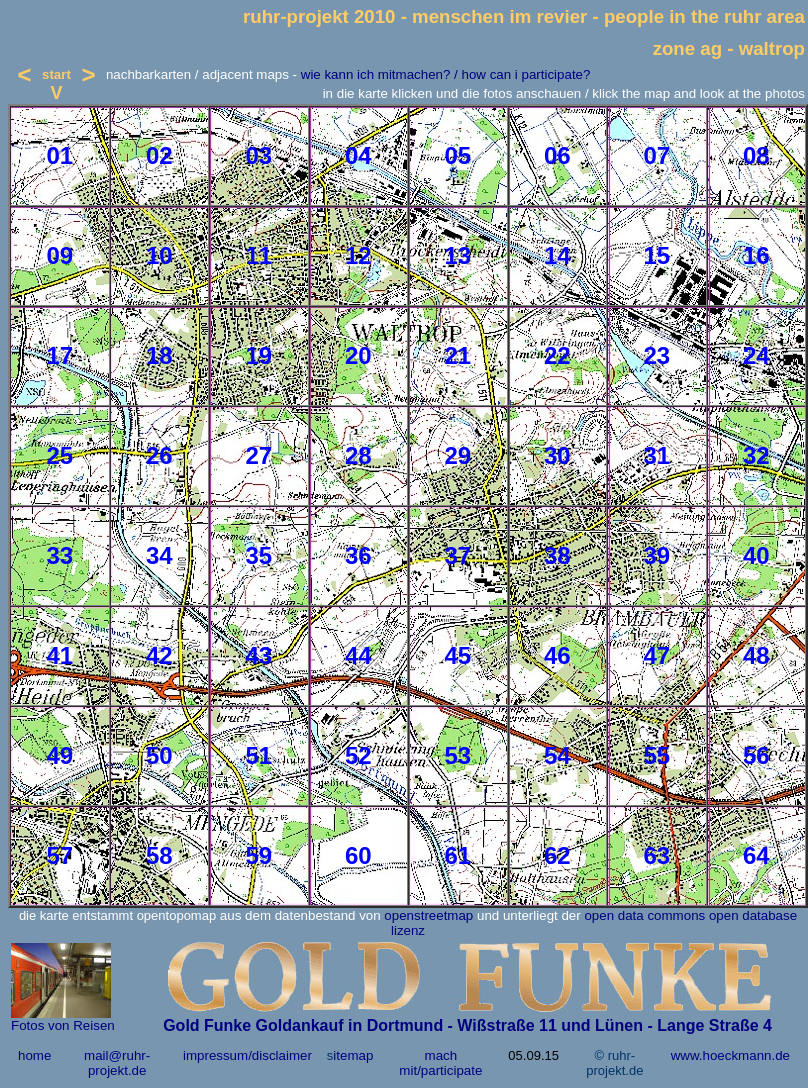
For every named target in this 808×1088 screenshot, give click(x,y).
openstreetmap (428, 915)
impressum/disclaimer (247, 1055)
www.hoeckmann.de (730, 1055)
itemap (353, 1055)
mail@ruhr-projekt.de (117, 1063)
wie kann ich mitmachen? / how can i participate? (446, 74)
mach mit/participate (440, 1063)
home (34, 1055)
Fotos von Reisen (63, 1025)
